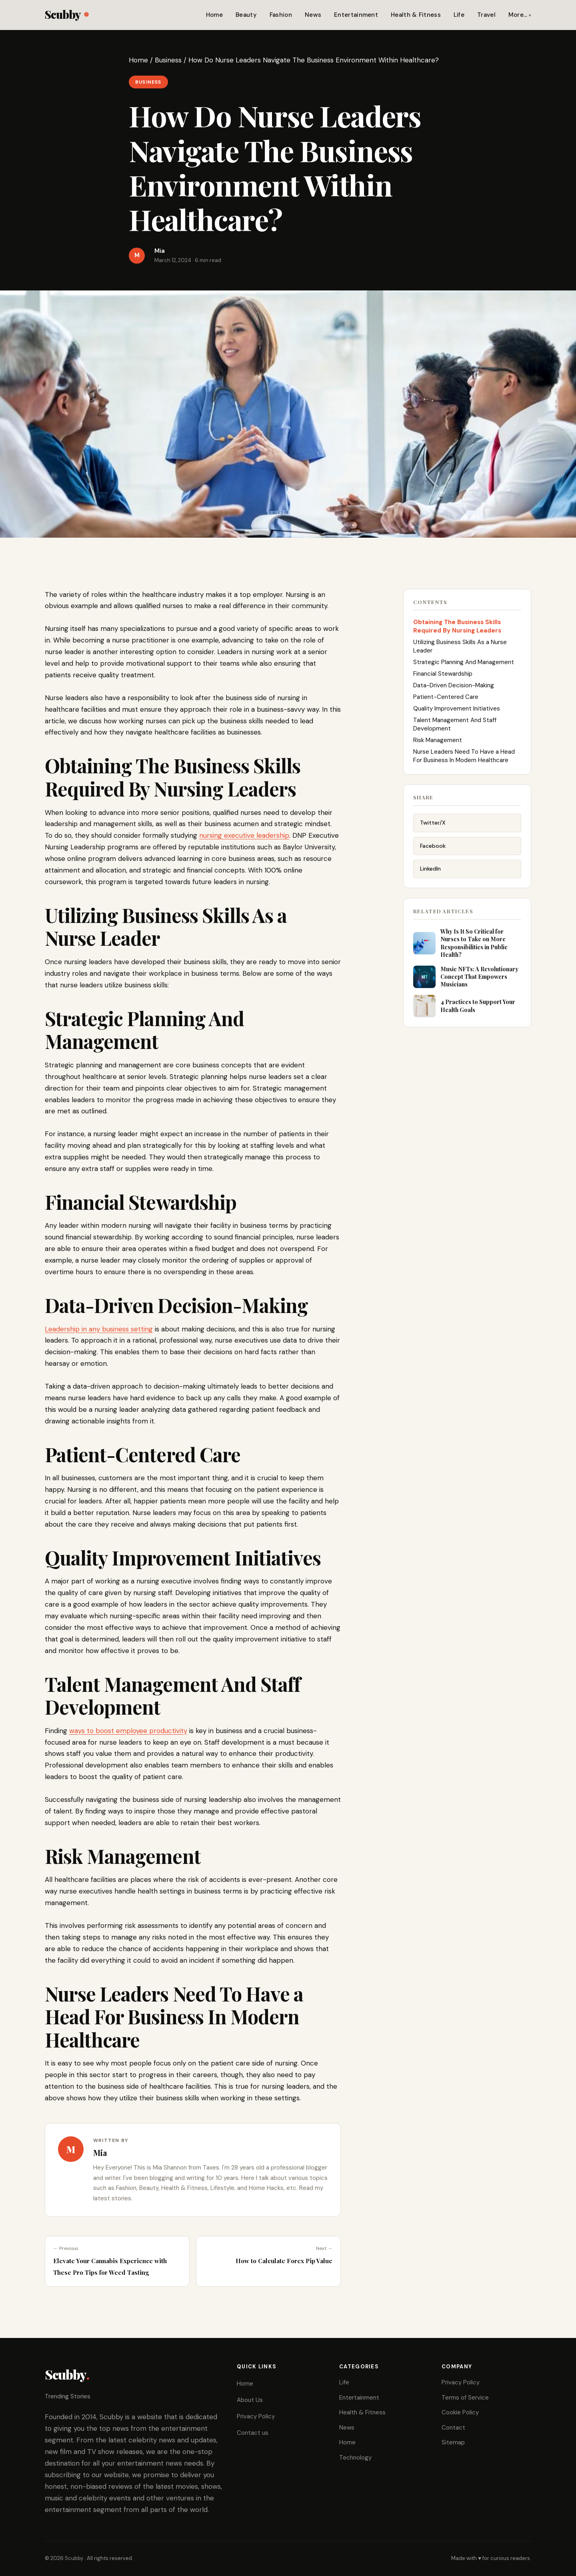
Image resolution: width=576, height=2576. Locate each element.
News (313, 15)
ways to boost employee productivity (128, 1730)
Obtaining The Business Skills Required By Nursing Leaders (458, 633)
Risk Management (437, 747)
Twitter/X (433, 831)
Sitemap (453, 2442)
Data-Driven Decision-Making (453, 692)
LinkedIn (430, 877)
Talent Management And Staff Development (454, 731)
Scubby (66, 14)
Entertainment (356, 15)
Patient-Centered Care (445, 704)
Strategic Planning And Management (463, 669)
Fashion (281, 15)
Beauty (246, 15)
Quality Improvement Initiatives (456, 715)
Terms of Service (465, 2398)
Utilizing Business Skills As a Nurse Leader (460, 653)
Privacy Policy (256, 2416)
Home (214, 15)
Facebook (433, 855)
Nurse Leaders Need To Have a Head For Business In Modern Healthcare (464, 763)
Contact (453, 2428)
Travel (486, 15)
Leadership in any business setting (99, 1329)
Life (459, 15)
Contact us (252, 2433)
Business (168, 60)
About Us (250, 2400)
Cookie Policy (460, 2412)
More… (518, 15)
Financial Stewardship (442, 681)
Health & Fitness (416, 15)
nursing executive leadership (244, 835)
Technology (355, 2458)
